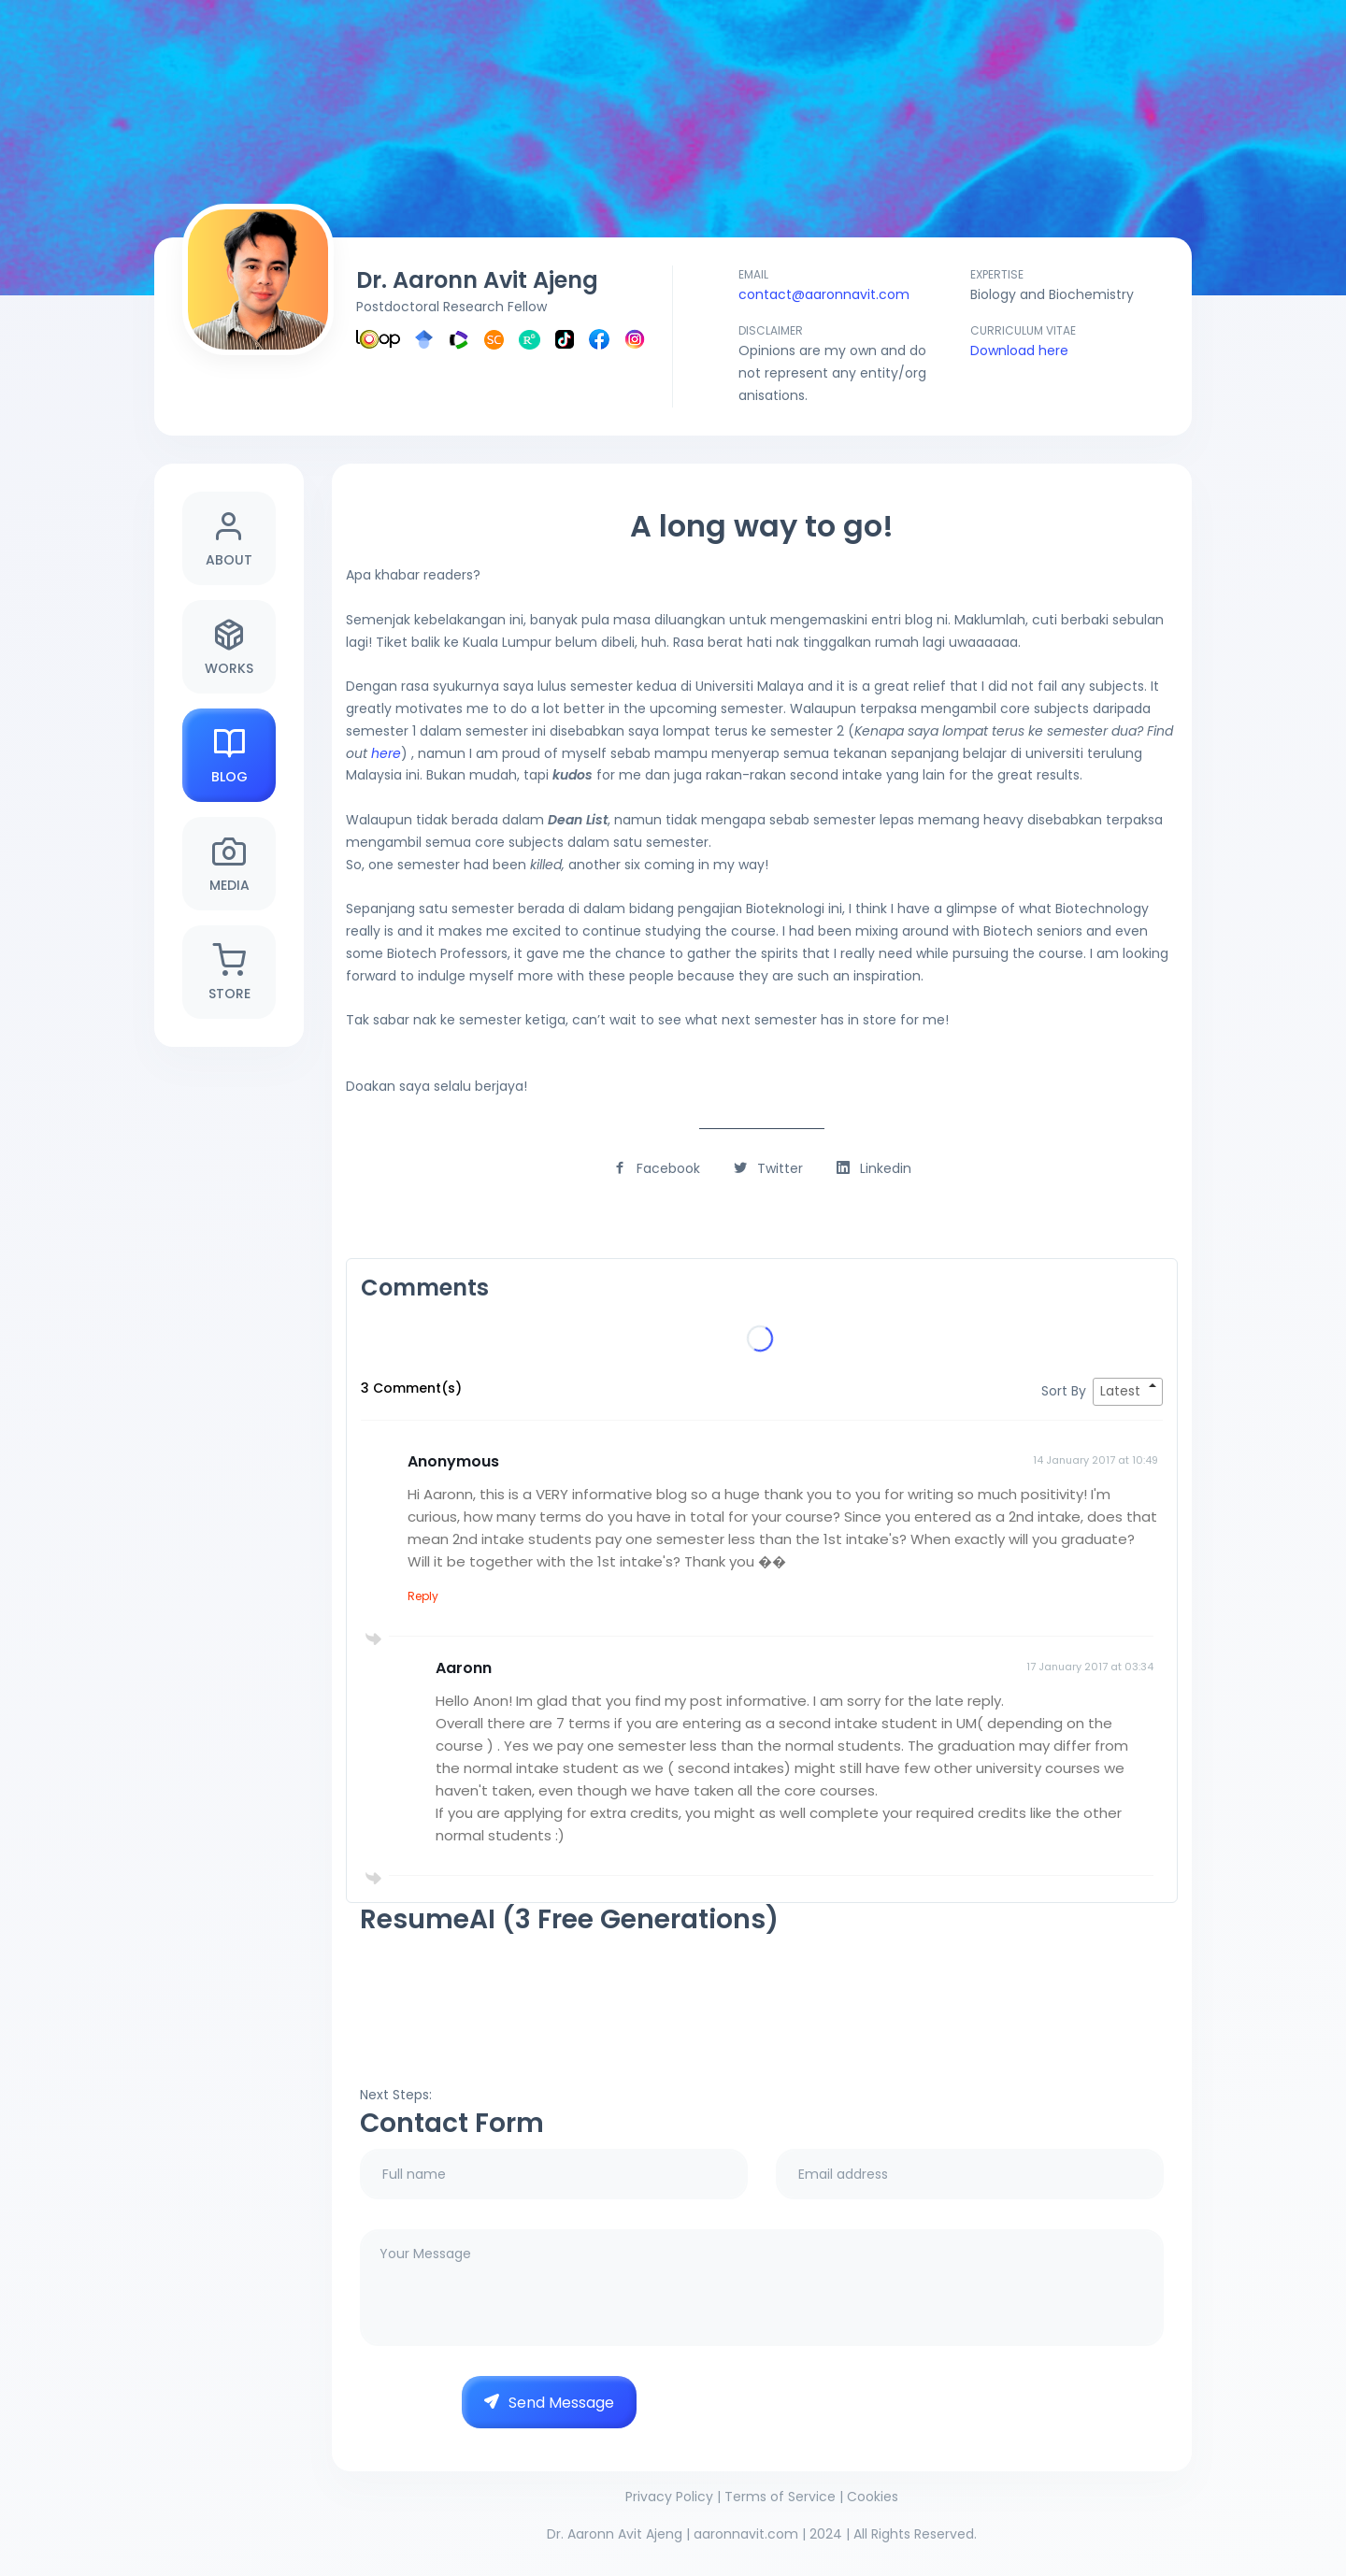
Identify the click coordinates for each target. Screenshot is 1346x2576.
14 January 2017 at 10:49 (1095, 1460)
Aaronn (464, 1668)
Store (229, 972)
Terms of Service (780, 2496)
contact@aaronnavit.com (823, 294)
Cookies (872, 2496)
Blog (229, 755)
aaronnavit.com (746, 2534)
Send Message (549, 2402)
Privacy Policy (669, 2496)
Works (229, 647)
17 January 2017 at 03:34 (1089, 1666)
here (386, 753)
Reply (423, 1596)
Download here (1019, 350)
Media (229, 864)
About (229, 538)
